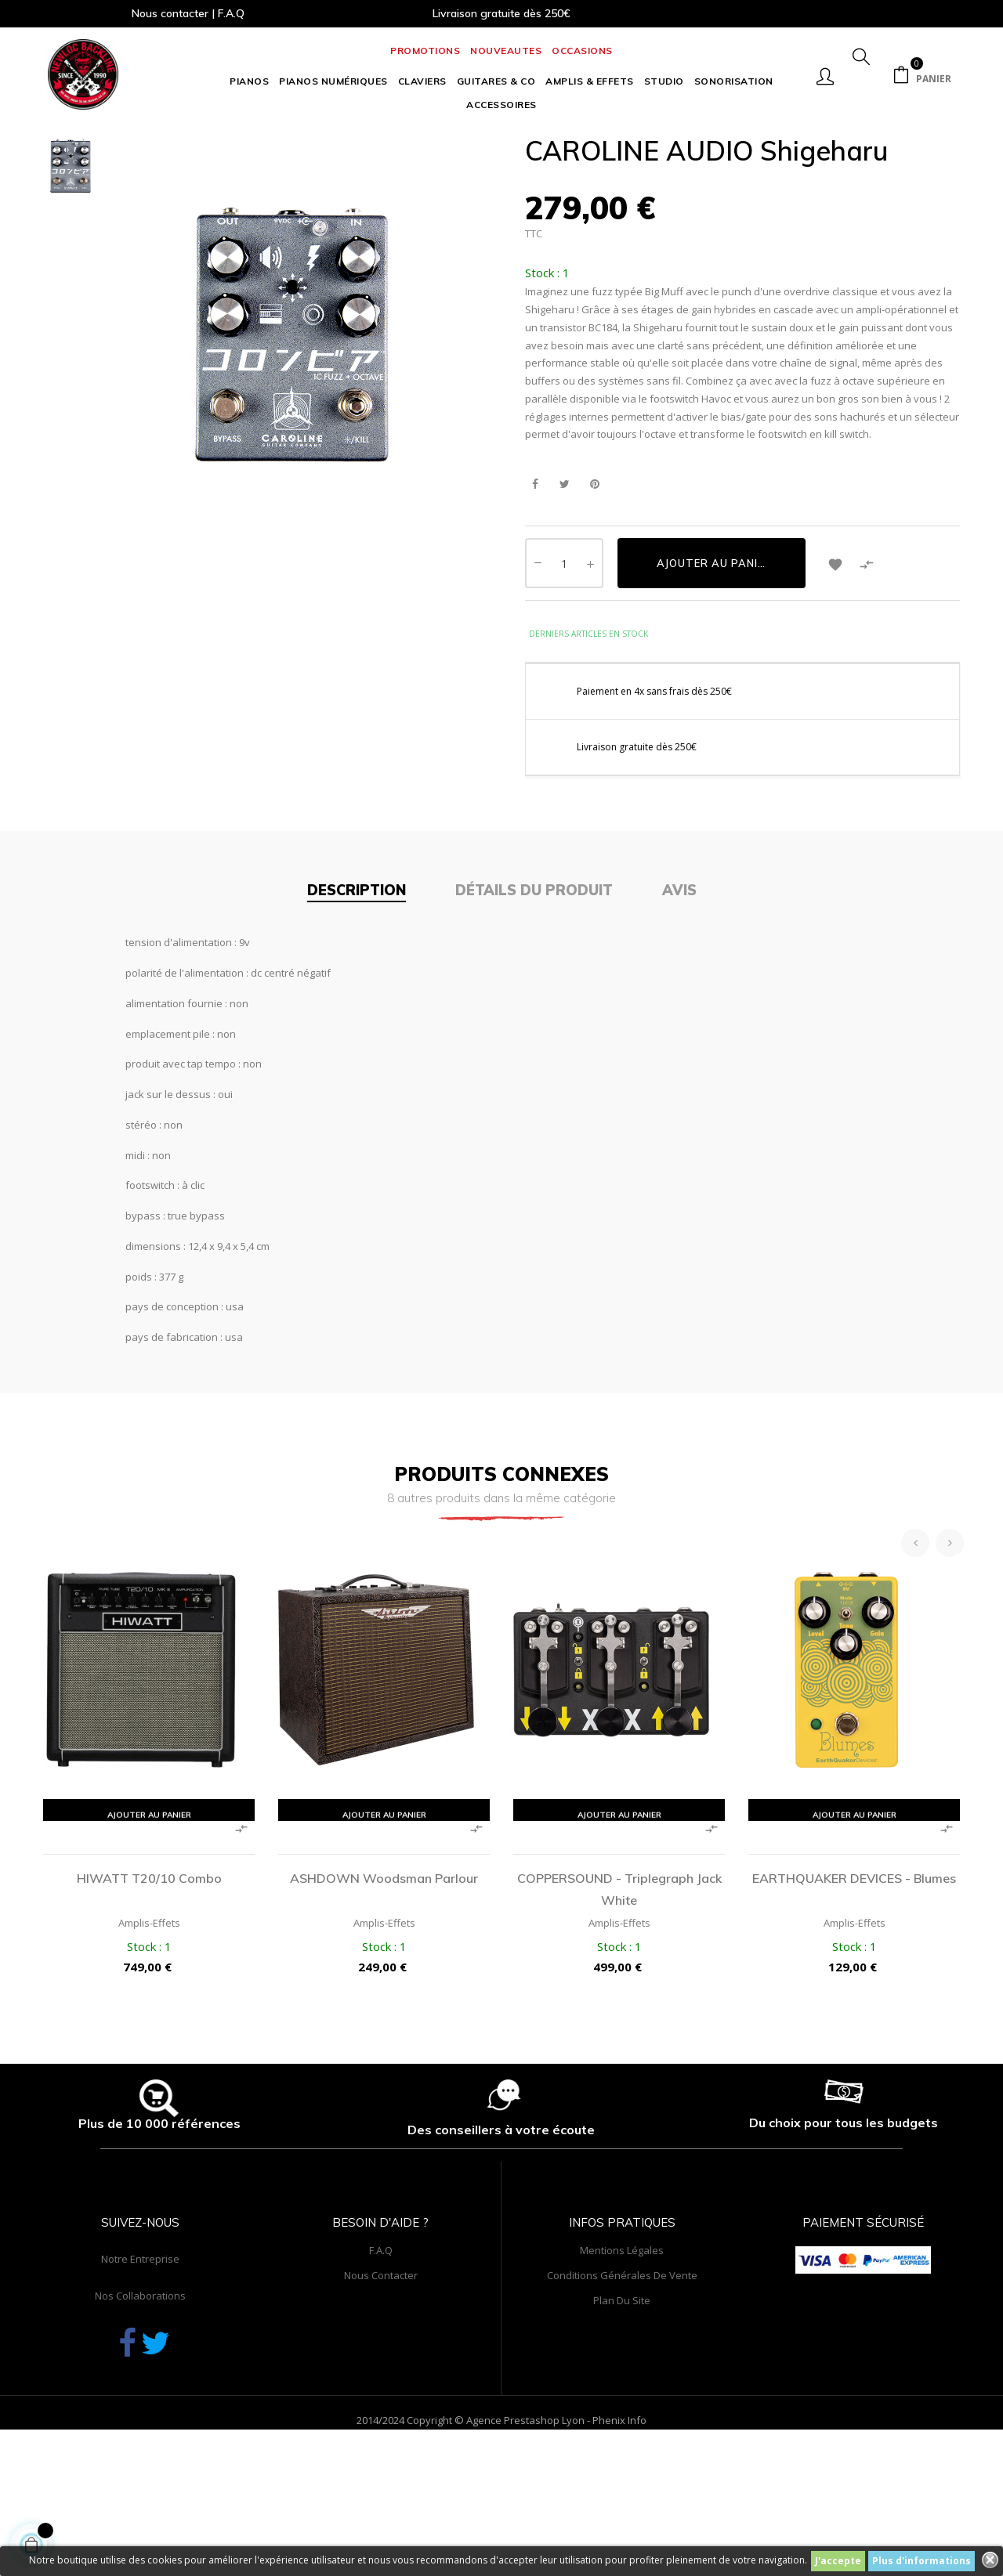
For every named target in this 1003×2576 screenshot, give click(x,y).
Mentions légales (622, 2375)
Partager (535, 609)
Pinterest (594, 609)
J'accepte (838, 2560)
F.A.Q (381, 2375)
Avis (679, 1015)
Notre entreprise (140, 2383)
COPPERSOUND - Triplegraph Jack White (619, 2013)
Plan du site (621, 2425)
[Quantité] (564, 687)
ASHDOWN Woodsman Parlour (384, 2003)
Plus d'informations (921, 2560)
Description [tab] (356, 1015)
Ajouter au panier (714, 687)
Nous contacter (381, 2400)
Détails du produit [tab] (534, 1015)
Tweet (564, 609)
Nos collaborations (140, 2420)
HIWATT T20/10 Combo (149, 2003)
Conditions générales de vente (622, 2400)
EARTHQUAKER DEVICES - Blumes (854, 2003)
